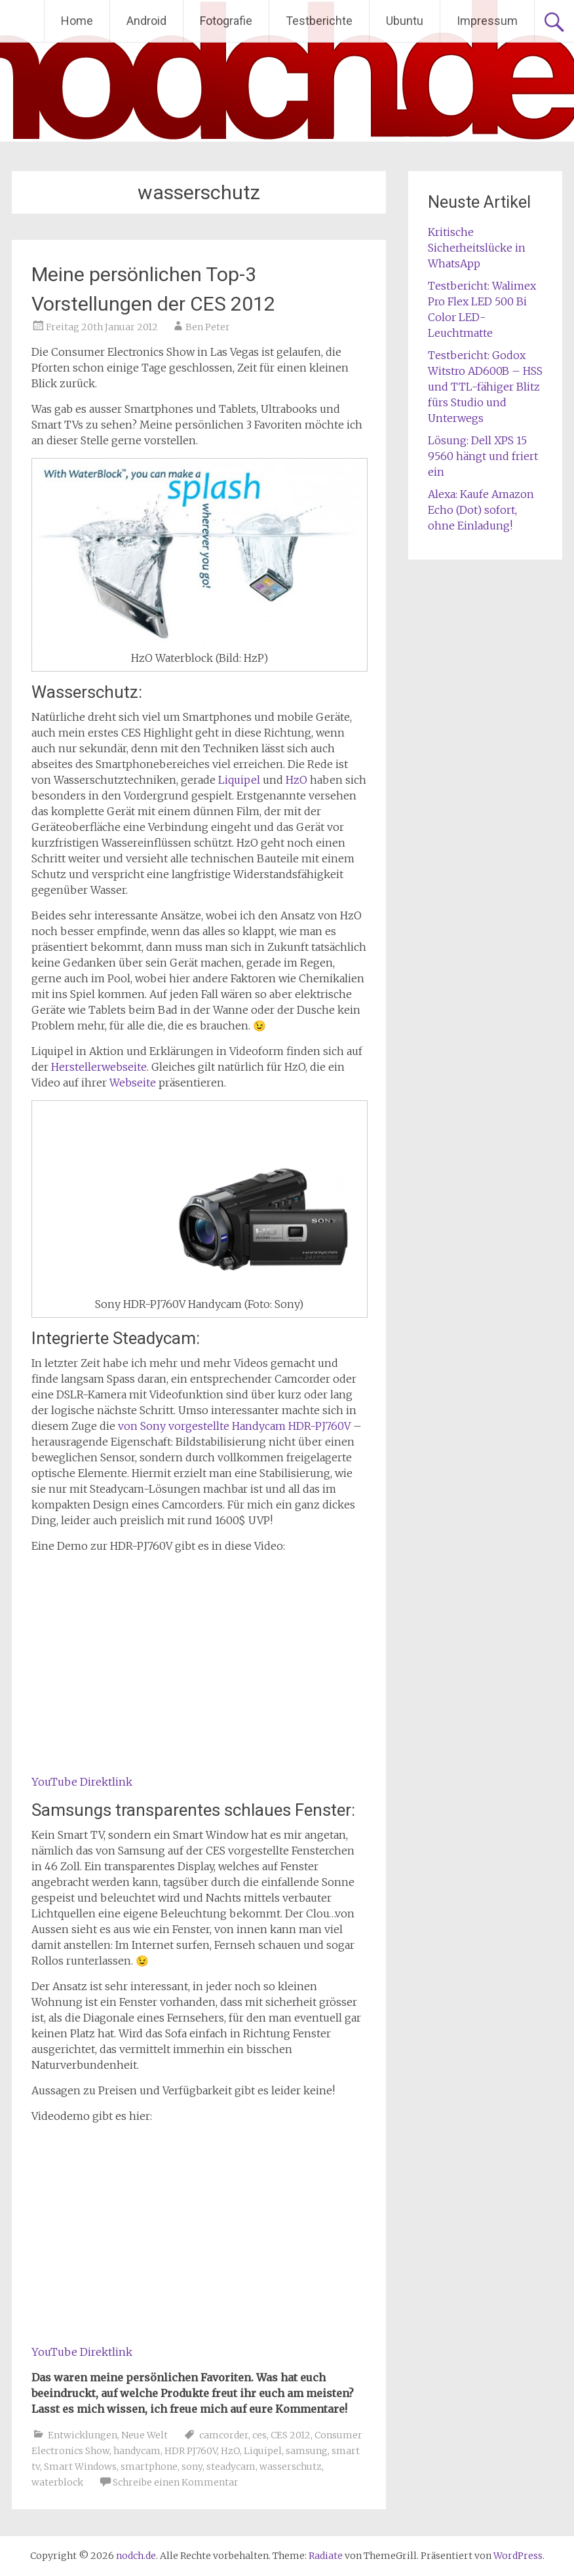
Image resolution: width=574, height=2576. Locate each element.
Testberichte (319, 21)
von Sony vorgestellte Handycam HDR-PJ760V (234, 1425)
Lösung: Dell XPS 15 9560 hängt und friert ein (483, 456)
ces (259, 2435)
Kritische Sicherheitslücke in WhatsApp (477, 247)
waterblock (57, 2482)
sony (192, 2466)
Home (77, 21)
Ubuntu (404, 21)
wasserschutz (290, 2466)
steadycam (231, 2466)
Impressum (487, 21)
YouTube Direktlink (81, 1781)
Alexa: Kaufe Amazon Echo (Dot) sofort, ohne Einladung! (481, 510)
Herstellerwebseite (99, 1066)
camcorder (223, 2435)
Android (146, 21)
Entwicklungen (82, 2435)
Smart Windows (80, 2466)
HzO (296, 779)
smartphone (149, 2466)
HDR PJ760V (190, 2451)
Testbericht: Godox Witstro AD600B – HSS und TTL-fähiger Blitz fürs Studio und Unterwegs (485, 387)
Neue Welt (144, 2435)
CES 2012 (291, 2435)
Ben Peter (207, 327)
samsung (307, 2451)
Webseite (132, 1082)
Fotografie (226, 21)
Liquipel (239, 779)
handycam (137, 2451)
